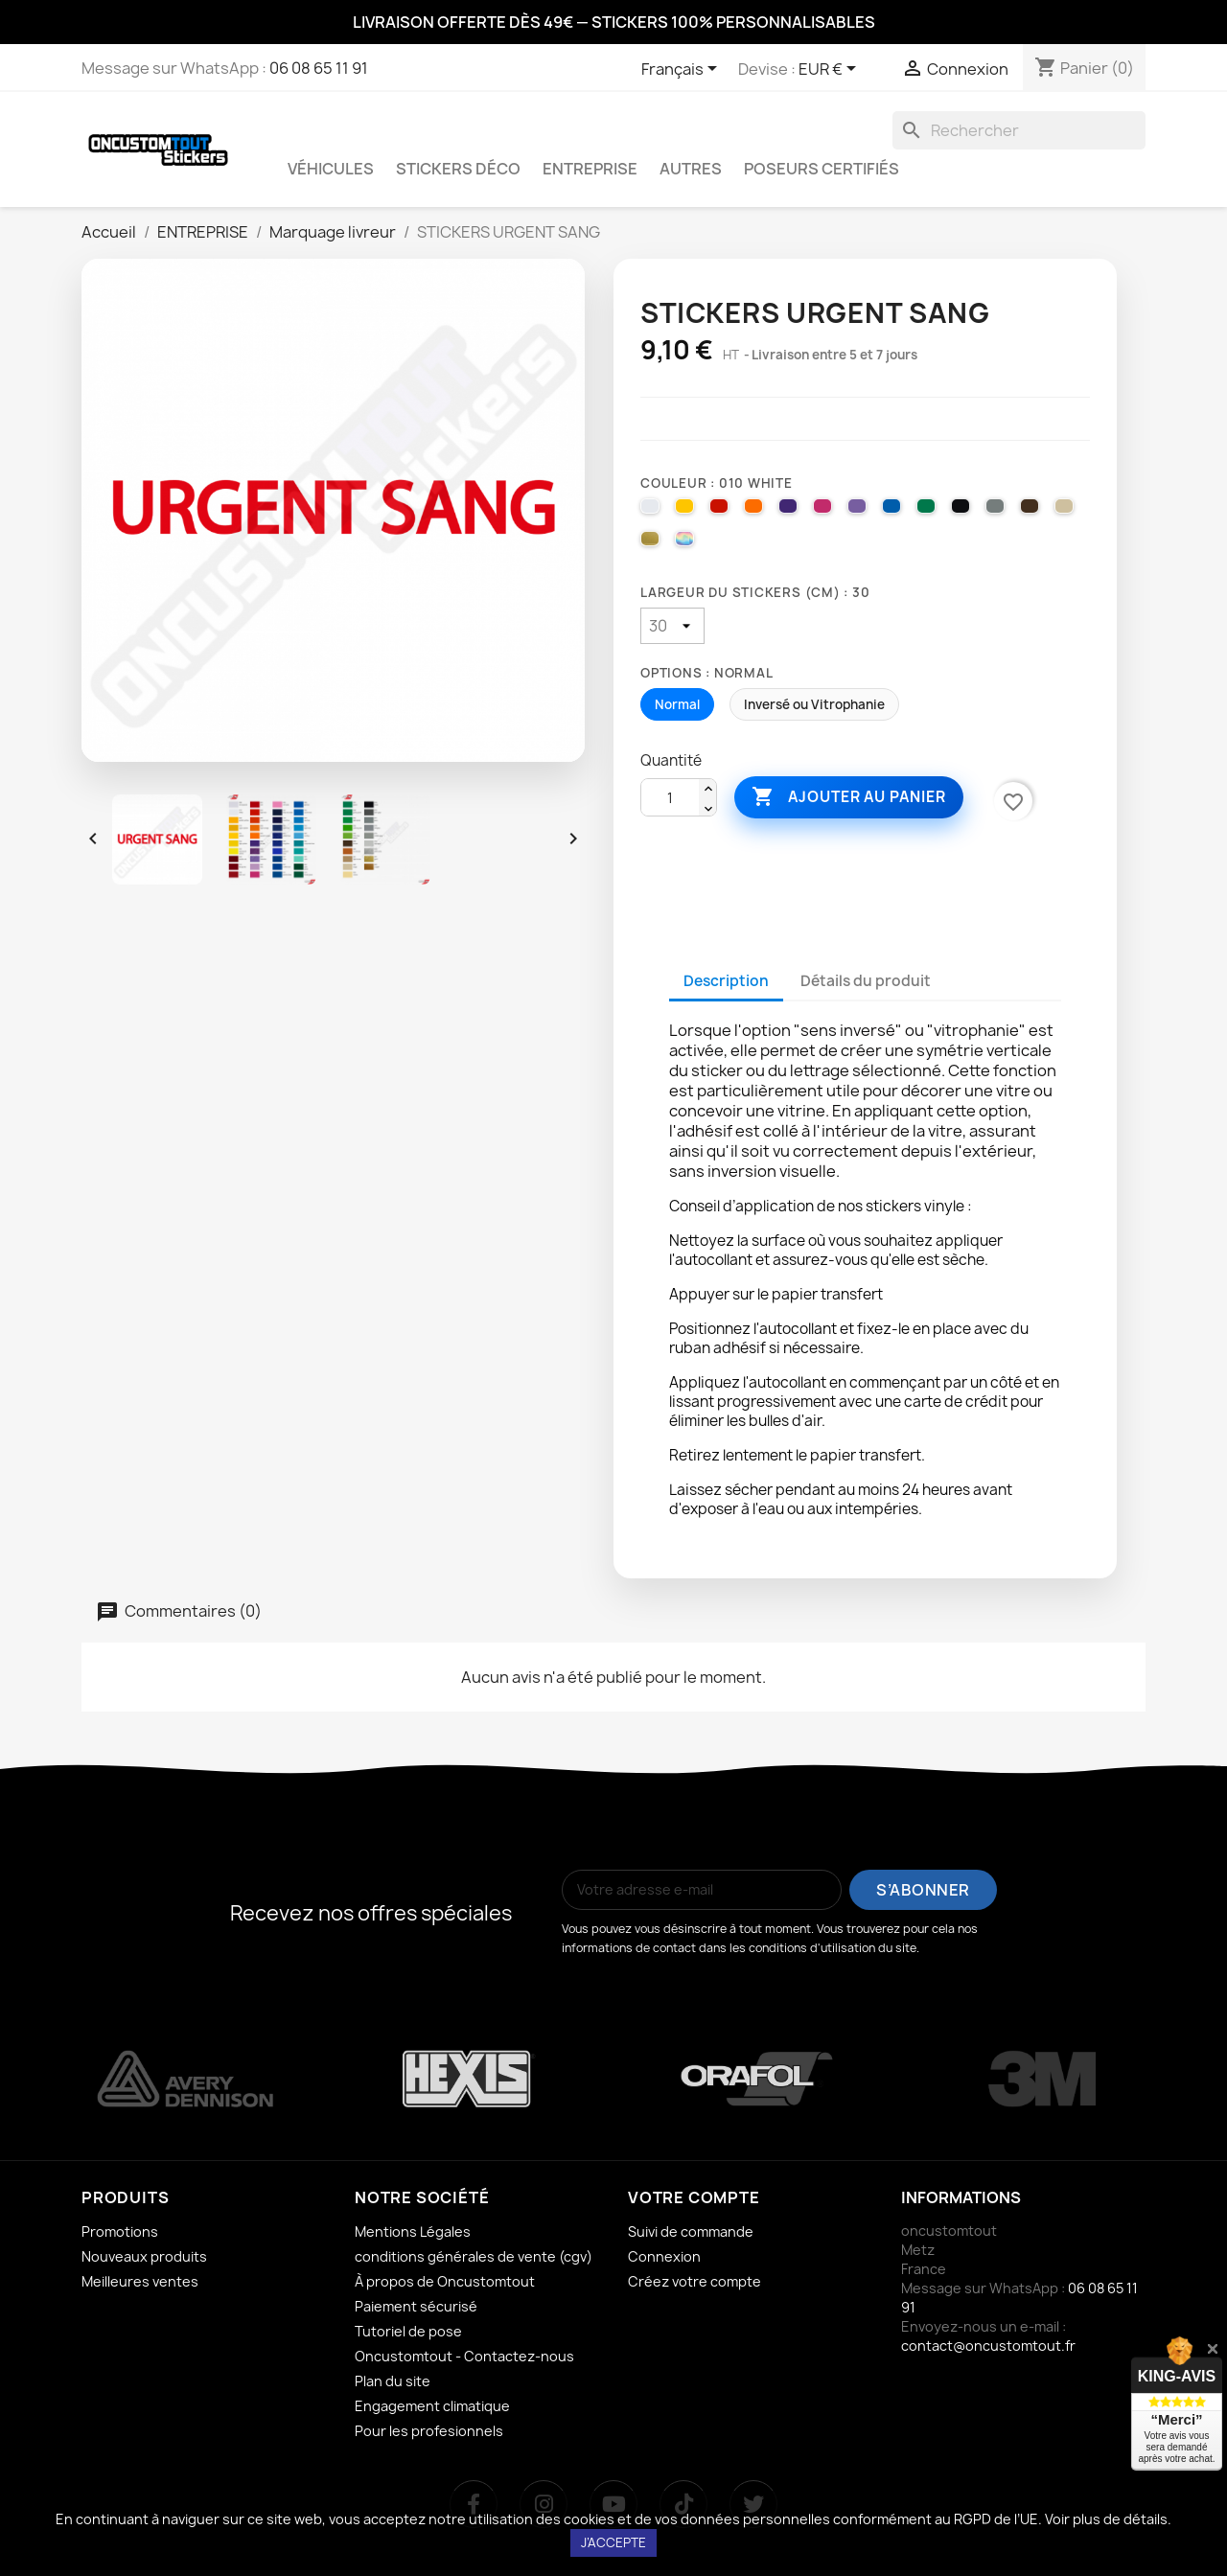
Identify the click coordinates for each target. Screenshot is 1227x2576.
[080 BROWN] (1032, 510)
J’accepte (613, 2542)
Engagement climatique (432, 2406)
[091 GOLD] (652, 543)
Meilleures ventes (139, 2281)
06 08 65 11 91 (318, 68)
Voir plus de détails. (1108, 2519)
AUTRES (691, 168)
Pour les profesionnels (429, 2431)
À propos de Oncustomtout (445, 2281)
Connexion (664, 2256)
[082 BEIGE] (1066, 510)
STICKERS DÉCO (458, 168)
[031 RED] (721, 510)
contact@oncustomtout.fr (988, 2345)
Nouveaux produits (144, 2256)
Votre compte (694, 2197)
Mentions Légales (413, 2231)
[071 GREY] (997, 510)
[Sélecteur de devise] (831, 69)
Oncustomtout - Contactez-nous (464, 2356)
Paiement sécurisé (416, 2306)
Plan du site (392, 2381)
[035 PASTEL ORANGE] (756, 510)
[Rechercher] (1019, 130)
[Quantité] (670, 798)
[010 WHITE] (652, 510)
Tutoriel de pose (408, 2331)
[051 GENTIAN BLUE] (894, 510)
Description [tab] (726, 981)
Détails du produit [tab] (865, 981)
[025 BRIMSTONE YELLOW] (687, 510)
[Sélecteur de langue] (682, 69)
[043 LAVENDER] (859, 510)
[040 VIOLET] (790, 510)
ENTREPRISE (590, 168)
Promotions (119, 2231)
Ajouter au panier (848, 797)
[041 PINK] (825, 510)
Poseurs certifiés (821, 168)
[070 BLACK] (963, 510)
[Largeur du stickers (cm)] (672, 626)
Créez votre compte (694, 2281)
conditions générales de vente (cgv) (473, 2256)
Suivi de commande (690, 2231)
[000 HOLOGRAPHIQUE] (687, 543)
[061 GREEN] (928, 510)
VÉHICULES (331, 168)
